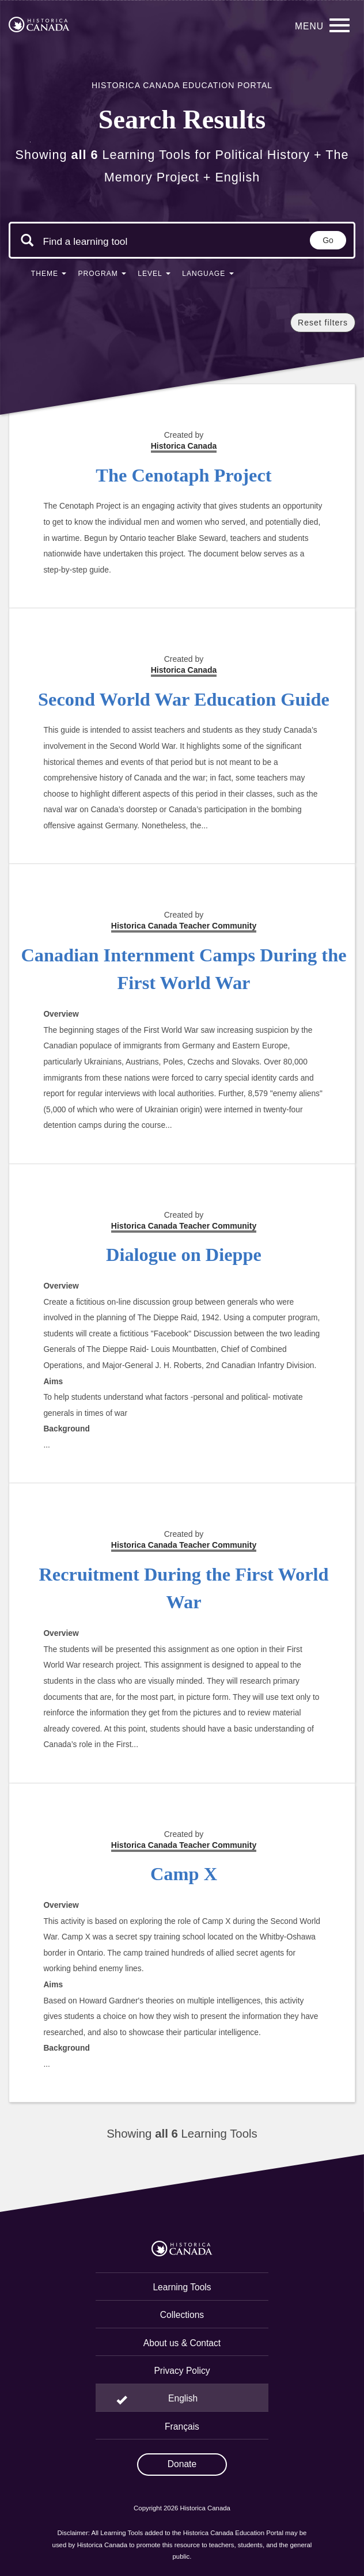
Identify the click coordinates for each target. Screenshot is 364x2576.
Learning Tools (182, 2287)
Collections (182, 2315)
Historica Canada (184, 670)
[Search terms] (85, 241)
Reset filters (323, 322)
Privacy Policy (182, 2371)
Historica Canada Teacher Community (183, 925)
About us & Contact (182, 2343)
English (183, 2398)
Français (182, 2426)
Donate (182, 2464)
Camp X (183, 1873)
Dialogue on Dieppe (183, 1254)
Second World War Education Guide (183, 699)
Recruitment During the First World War (183, 1588)
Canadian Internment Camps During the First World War (183, 969)
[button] (49, 276)
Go (328, 240)
